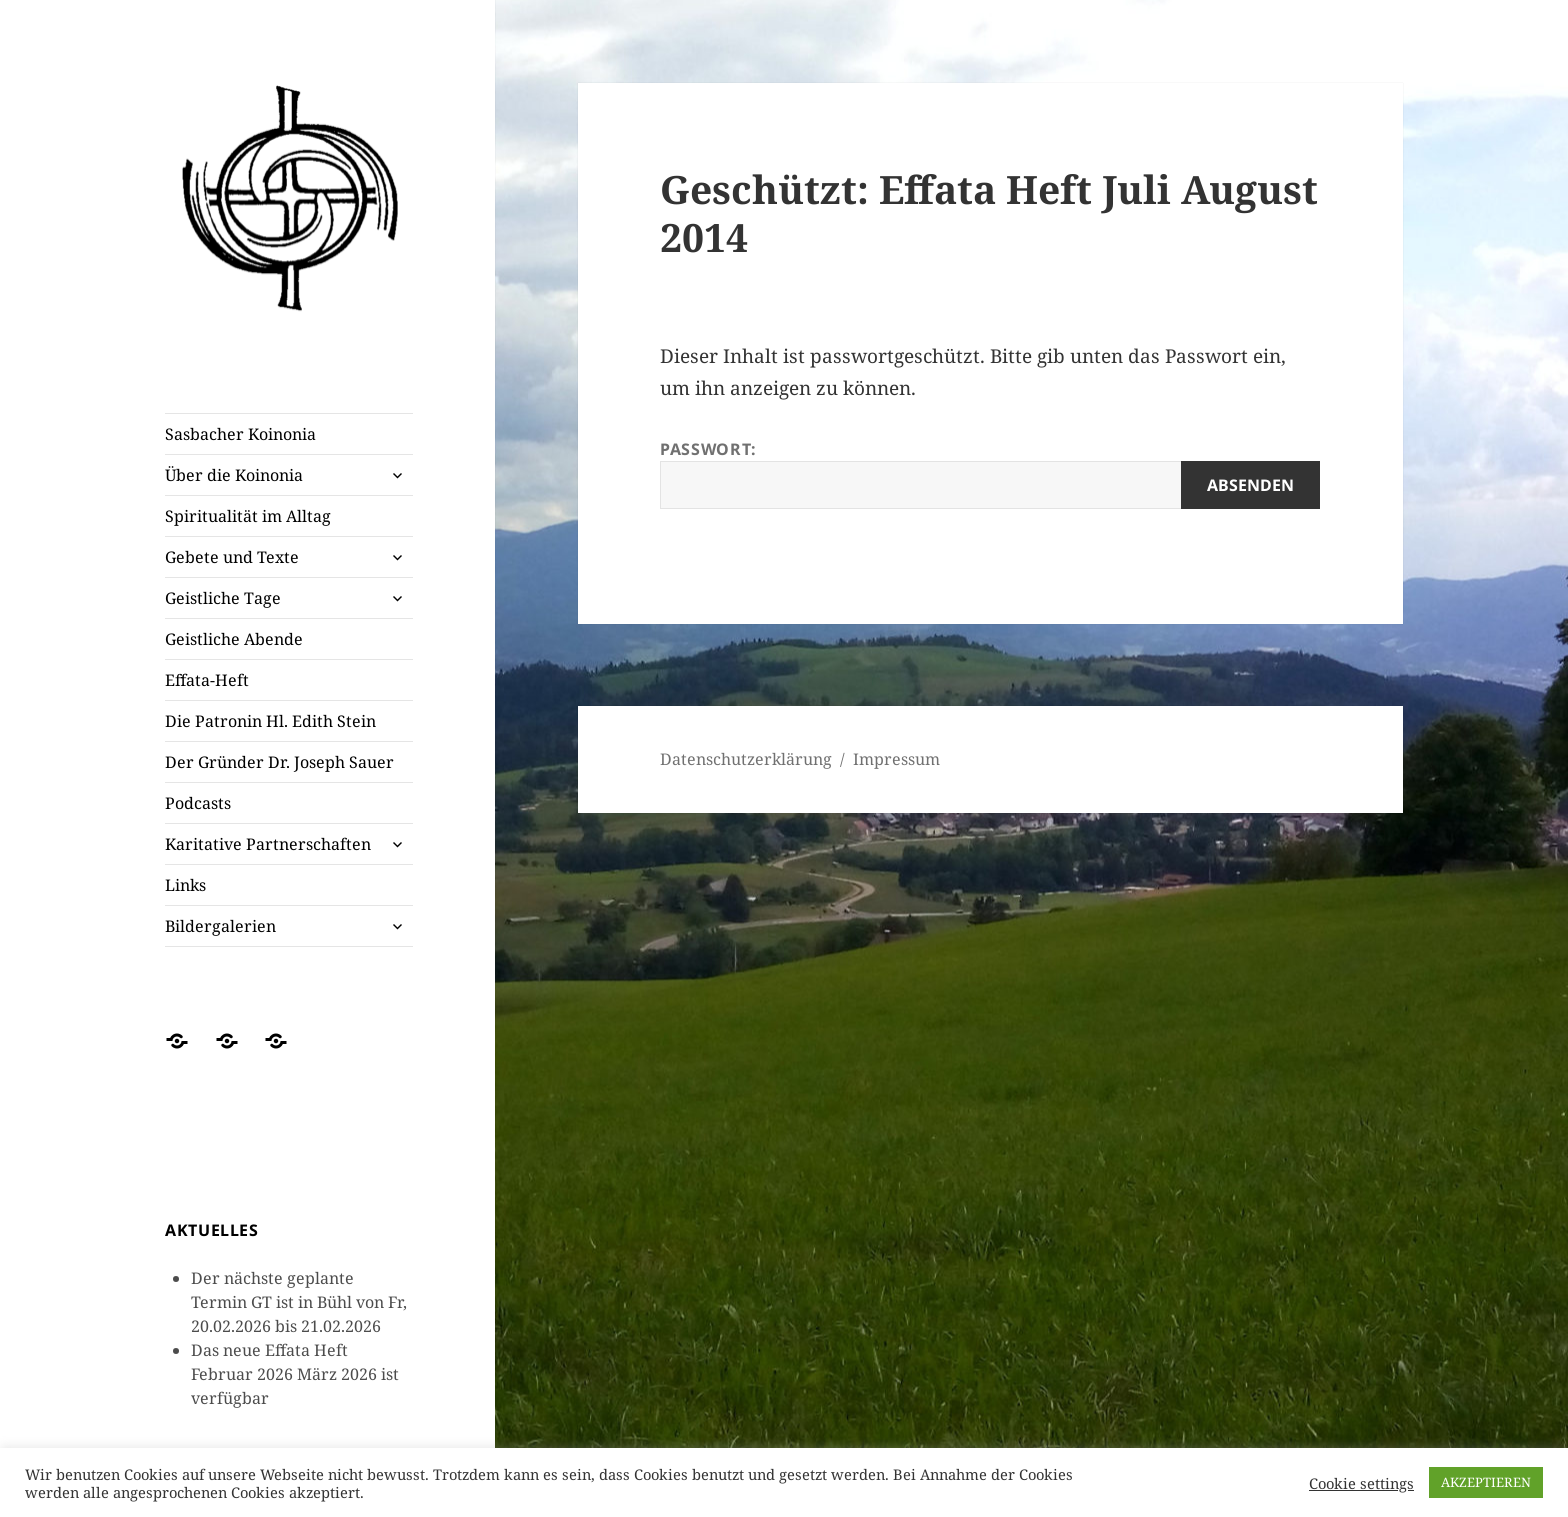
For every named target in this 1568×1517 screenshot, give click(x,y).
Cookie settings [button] (1361, 1483)
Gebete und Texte (232, 557)
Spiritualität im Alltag (248, 516)
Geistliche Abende (234, 639)
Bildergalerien (220, 926)
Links (185, 885)
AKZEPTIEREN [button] (1486, 1482)
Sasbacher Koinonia (240, 434)
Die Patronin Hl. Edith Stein (270, 721)
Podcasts (198, 803)
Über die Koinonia (234, 475)
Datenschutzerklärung (746, 759)
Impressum (896, 759)
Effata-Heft (207, 680)
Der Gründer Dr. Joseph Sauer (279, 762)
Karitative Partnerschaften (268, 844)
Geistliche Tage (223, 598)
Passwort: (990, 473)
